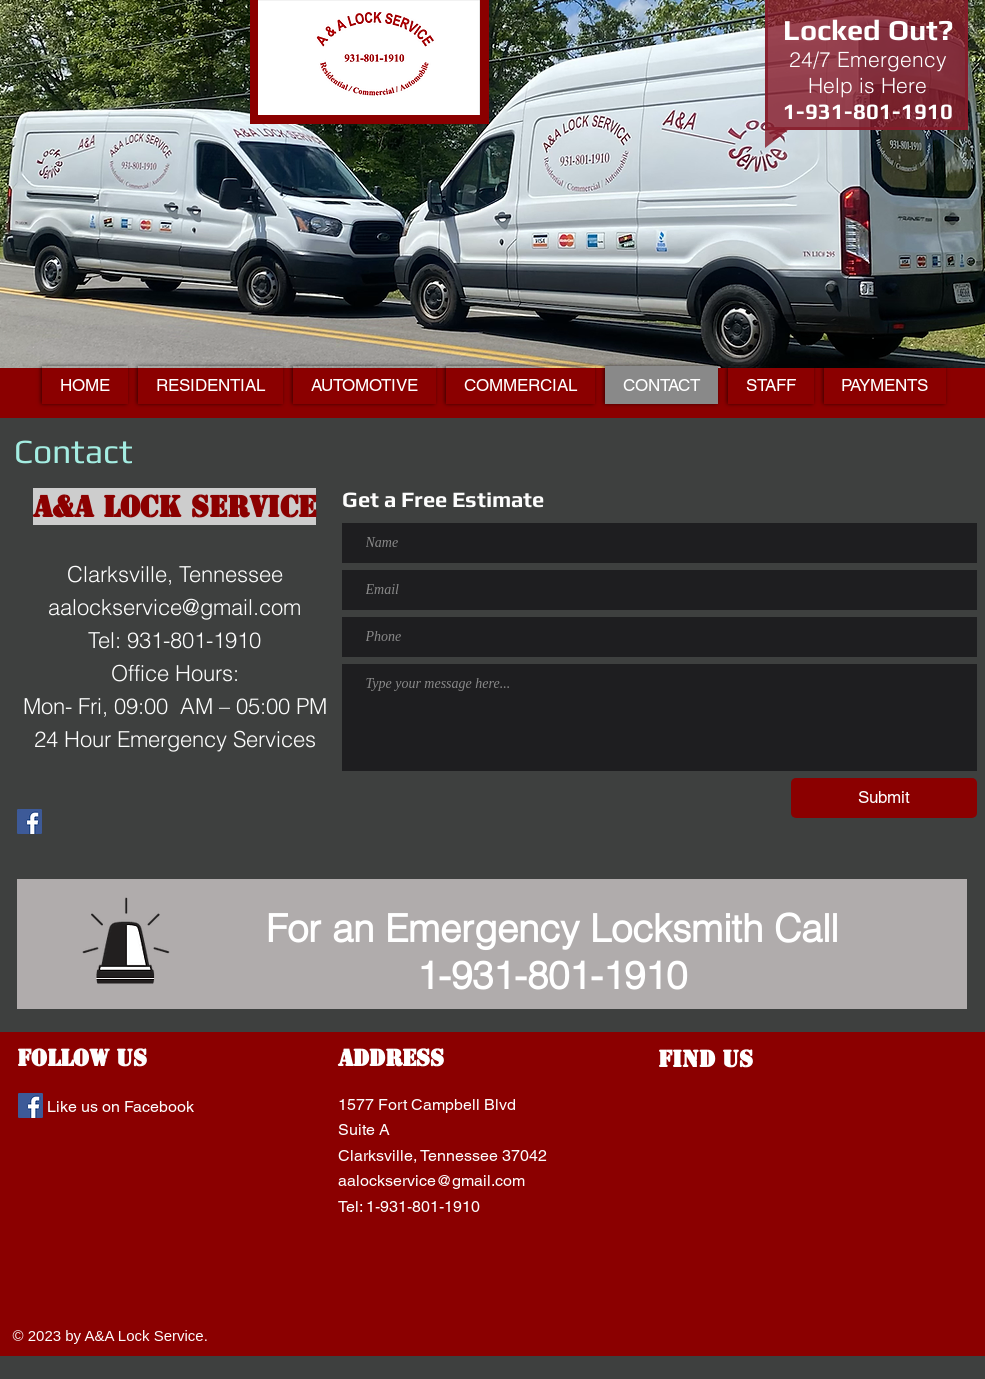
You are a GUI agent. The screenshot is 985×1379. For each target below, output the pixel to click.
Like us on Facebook (120, 1106)
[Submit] (884, 798)
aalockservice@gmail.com (431, 1180)
